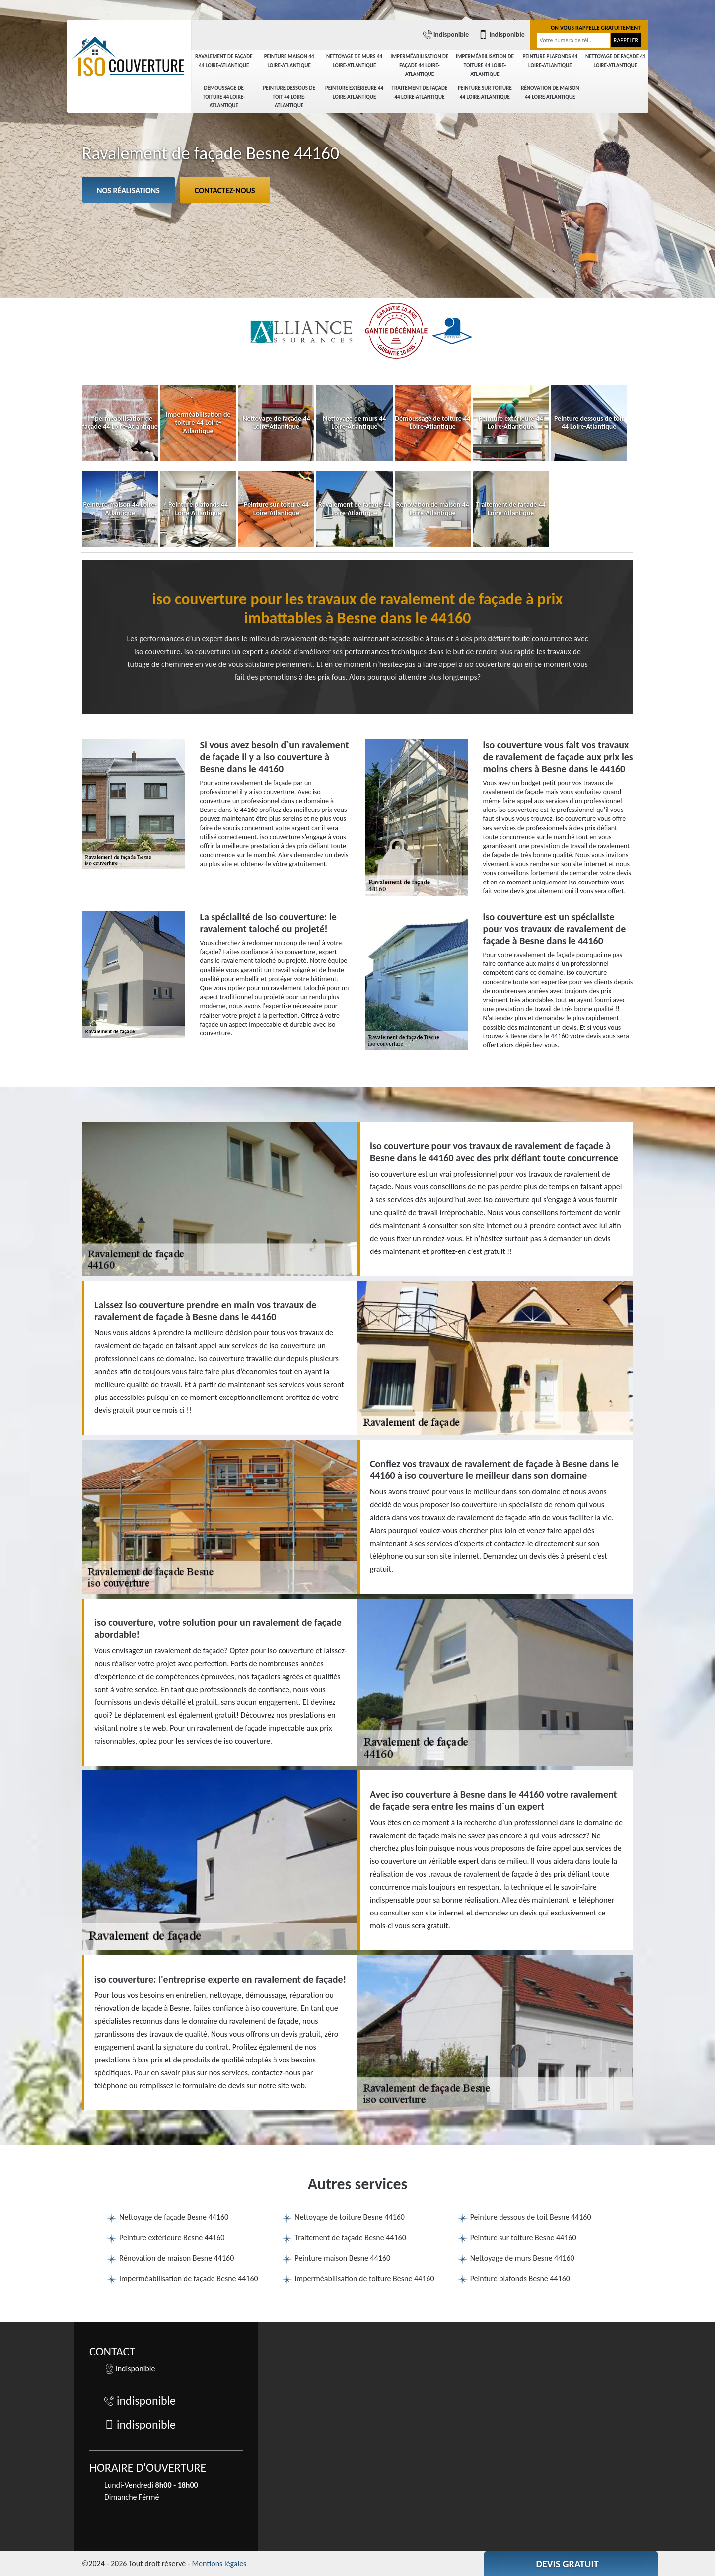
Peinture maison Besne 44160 (342, 2258)
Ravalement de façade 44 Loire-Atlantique (224, 61)
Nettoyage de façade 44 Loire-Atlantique (615, 61)
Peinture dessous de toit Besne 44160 (530, 2217)
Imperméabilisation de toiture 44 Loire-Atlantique (485, 65)
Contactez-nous (225, 190)
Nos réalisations (128, 190)
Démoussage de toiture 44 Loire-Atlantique (224, 97)
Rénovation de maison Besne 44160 (176, 2258)
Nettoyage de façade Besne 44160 (173, 2217)
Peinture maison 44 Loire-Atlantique (289, 61)
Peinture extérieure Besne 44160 (171, 2237)
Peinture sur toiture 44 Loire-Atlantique (485, 92)
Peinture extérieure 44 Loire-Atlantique (354, 92)
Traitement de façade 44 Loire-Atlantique (420, 92)
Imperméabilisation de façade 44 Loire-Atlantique (420, 65)
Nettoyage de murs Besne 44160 (522, 2258)
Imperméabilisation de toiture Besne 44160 (364, 2278)
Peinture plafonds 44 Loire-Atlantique (550, 61)
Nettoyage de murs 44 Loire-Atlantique (354, 61)
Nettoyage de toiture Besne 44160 (349, 2217)
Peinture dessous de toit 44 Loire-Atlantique (289, 97)
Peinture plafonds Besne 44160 (520, 2278)
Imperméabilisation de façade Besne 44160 (188, 2278)
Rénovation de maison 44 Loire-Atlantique (550, 92)
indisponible (446, 34)
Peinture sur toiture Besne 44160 (523, 2237)
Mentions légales (219, 2563)
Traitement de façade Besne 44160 (350, 2237)
